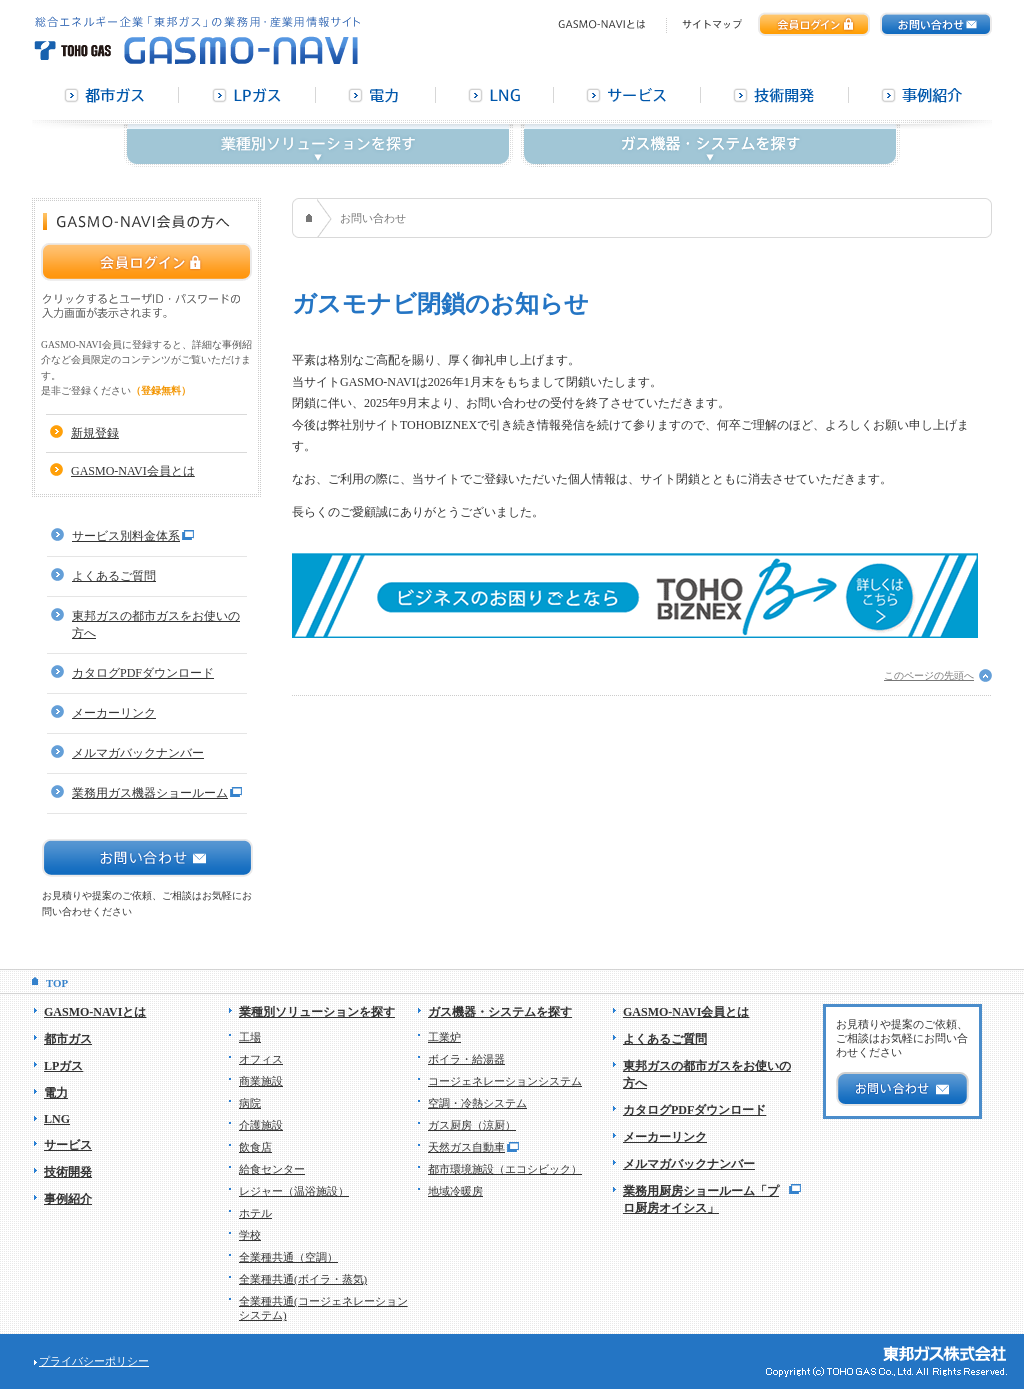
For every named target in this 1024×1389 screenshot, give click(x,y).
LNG (57, 1119)
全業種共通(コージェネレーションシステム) (323, 1308)
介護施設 (261, 1125)
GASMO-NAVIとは (95, 1012)
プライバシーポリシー (94, 1361)
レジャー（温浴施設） (294, 1191)
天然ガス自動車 (466, 1147)
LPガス (63, 1066)
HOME (312, 218)
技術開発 (68, 1172)
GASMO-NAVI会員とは (133, 471)
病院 (250, 1103)
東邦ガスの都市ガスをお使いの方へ (156, 624)
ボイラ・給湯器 (466, 1059)
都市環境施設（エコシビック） (505, 1169)
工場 (250, 1037)
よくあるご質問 (114, 576)
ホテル (255, 1213)
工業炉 (444, 1037)
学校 (250, 1235)
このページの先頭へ (929, 675)
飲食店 (255, 1147)
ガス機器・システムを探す (500, 1012)
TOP (57, 983)
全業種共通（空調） (288, 1257)
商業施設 (261, 1081)
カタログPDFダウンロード (143, 673)
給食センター (272, 1169)
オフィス (261, 1059)
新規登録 (95, 433)
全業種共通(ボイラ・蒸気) (303, 1279)
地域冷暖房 (455, 1191)
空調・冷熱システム (477, 1103)
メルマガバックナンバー (138, 753)
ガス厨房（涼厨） (472, 1125)
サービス (68, 1145)
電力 (56, 1093)
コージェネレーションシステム (505, 1081)
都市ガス (68, 1039)
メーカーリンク (114, 713)
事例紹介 (68, 1199)
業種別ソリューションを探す (317, 1012)
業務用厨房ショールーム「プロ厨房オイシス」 (701, 1199)
